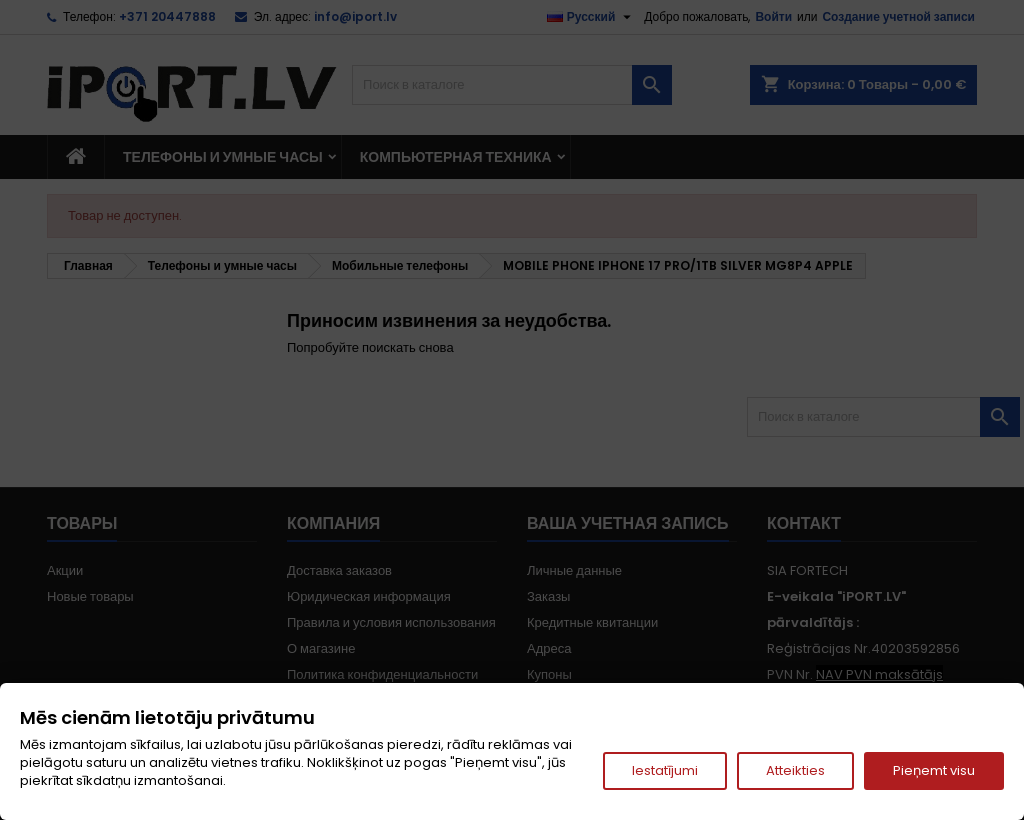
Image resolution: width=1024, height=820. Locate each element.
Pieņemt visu (934, 770)
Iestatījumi (665, 770)
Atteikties (795, 770)
